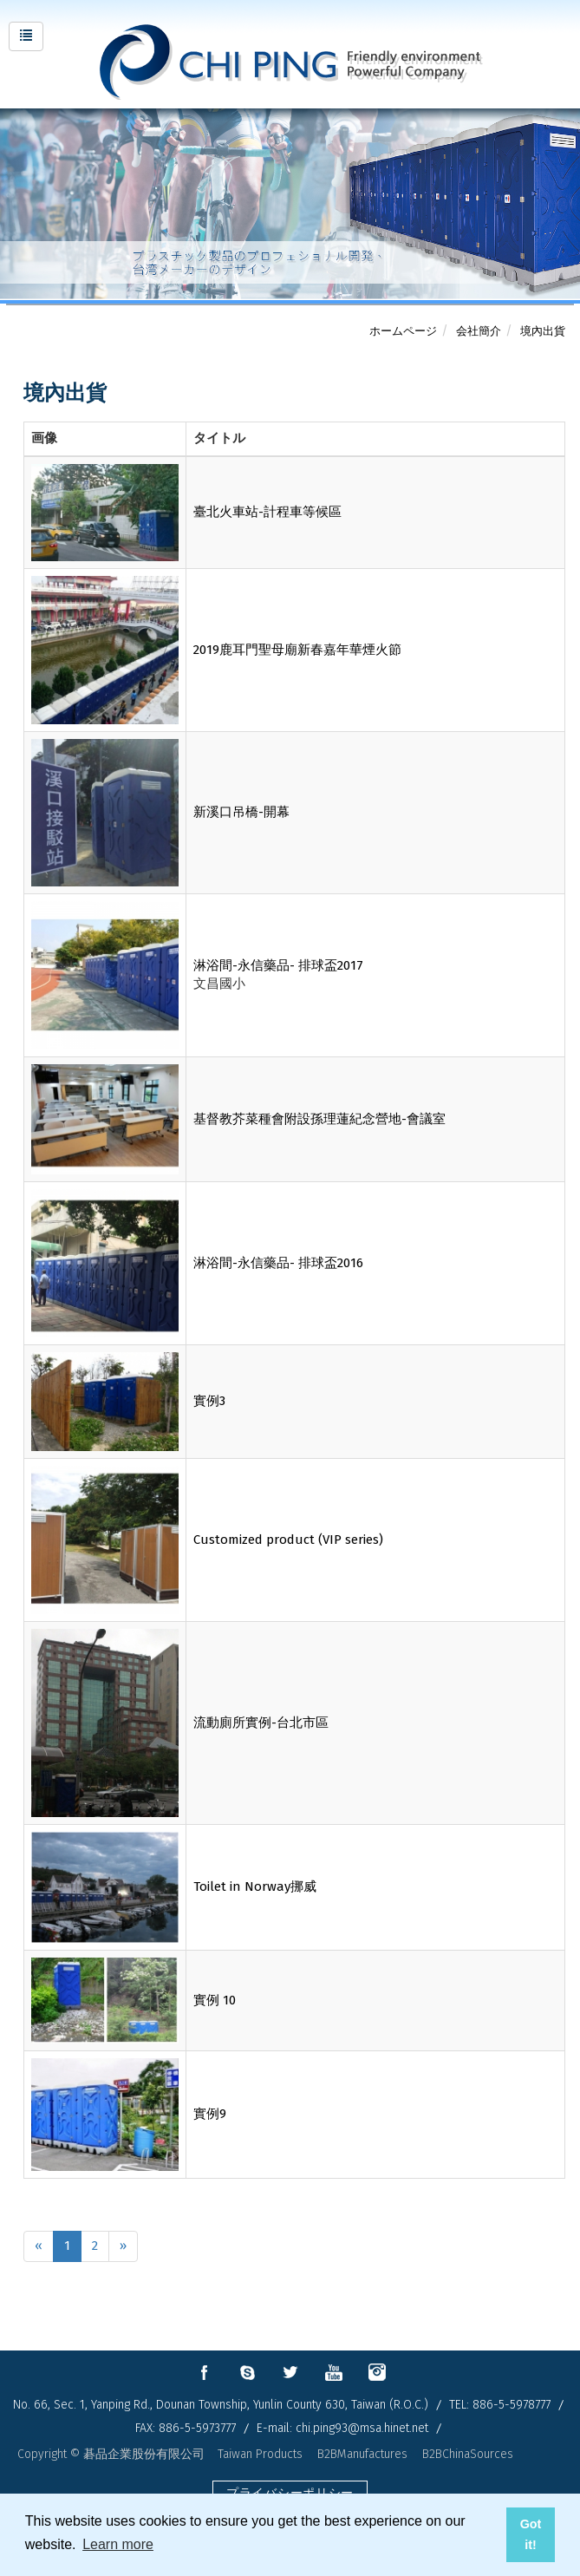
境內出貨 (542, 330)
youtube (334, 2372)
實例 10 (214, 2000)
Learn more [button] (117, 2544)
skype (247, 2372)
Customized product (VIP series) (288, 1539)
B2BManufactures (362, 2454)
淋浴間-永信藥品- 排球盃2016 (278, 1263)
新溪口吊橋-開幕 (241, 812)
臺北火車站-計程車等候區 (267, 512)
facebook (204, 2372)
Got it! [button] (531, 2534)
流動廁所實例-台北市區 (261, 1722)
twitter (290, 2372)
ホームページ (403, 330)
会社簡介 (478, 330)
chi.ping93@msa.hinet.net (362, 2428)
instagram (377, 2372)
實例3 (209, 1401)
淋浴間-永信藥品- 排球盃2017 (278, 965)
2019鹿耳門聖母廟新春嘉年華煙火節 (297, 649)
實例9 (209, 2114)
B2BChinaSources (467, 2454)
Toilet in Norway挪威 (254, 1886)
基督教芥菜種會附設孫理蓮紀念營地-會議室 (319, 1119)
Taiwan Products (260, 2454)
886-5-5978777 (511, 2404)
